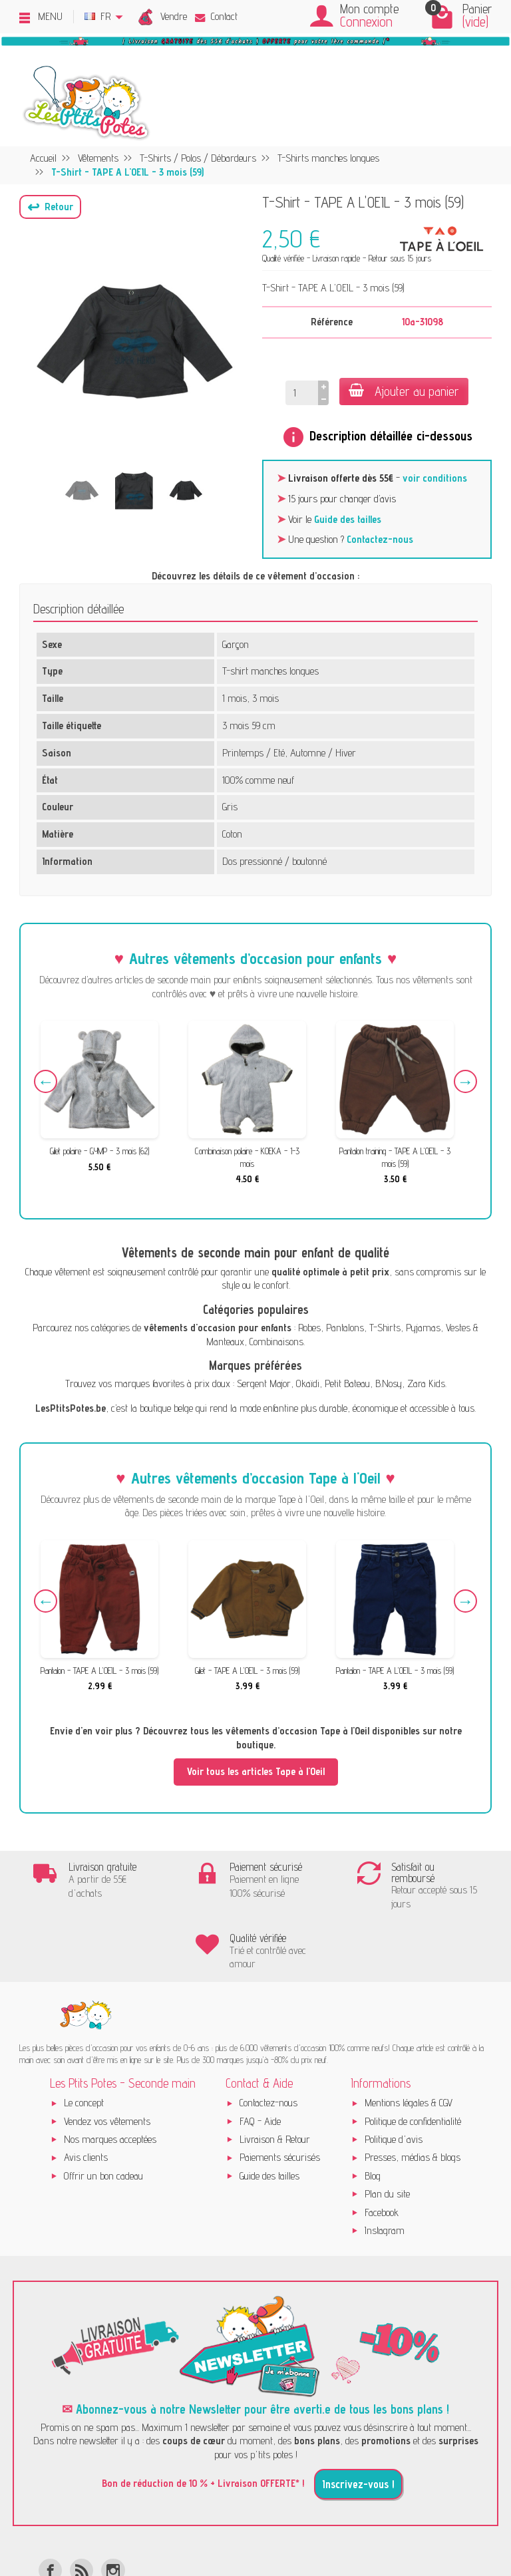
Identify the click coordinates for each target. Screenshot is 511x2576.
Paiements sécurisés (280, 2098)
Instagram (385, 2170)
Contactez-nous (380, 539)
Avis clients (86, 2098)
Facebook (382, 2152)
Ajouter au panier (404, 391)
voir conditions (435, 478)
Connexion (366, 21)
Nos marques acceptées (110, 2079)
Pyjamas (423, 1327)
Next (463, 1083)
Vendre (173, 16)
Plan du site (387, 2134)
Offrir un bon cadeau (103, 2116)
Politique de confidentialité (413, 2061)
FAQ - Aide (260, 2061)
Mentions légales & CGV (408, 2043)
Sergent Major (264, 1383)
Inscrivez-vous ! (358, 2424)
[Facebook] (50, 2510)
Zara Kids (426, 1383)
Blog (373, 2116)
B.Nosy (388, 1383)
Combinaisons (276, 1341)
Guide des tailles (347, 519)
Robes (309, 1327)
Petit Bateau (347, 1383)
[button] (50, 207)
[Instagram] (112, 2510)
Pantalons (345, 1327)
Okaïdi (307, 1383)
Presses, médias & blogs (412, 2098)
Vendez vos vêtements (107, 2061)
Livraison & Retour (275, 2079)
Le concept (84, 2043)
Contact (216, 16)
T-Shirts (385, 1327)
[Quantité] (300, 393)
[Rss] (81, 2510)
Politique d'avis (394, 2079)
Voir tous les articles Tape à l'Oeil (256, 1771)
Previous (47, 1083)
